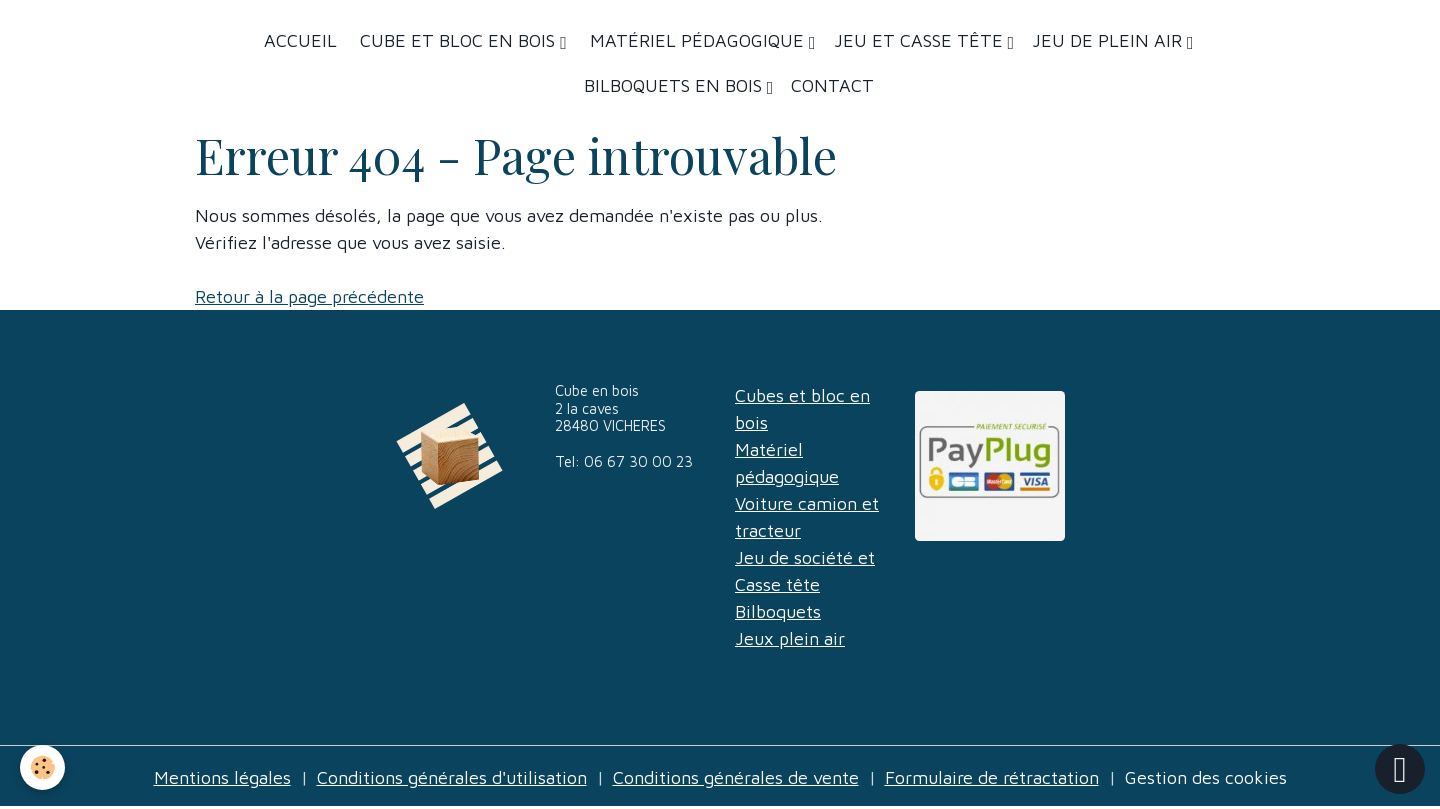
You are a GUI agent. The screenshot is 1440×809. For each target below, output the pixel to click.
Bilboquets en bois (675, 85)
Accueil (300, 40)
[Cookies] (42, 767)
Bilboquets (778, 611)
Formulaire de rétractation (992, 777)
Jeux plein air (790, 638)
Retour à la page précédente (309, 296)
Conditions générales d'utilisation (452, 777)
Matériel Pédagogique (697, 40)
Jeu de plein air (1109, 40)
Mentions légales (222, 777)
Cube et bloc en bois (457, 40)
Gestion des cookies (1206, 777)
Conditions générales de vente (736, 777)
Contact (832, 85)
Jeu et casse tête (921, 40)
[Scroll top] (1400, 769)
